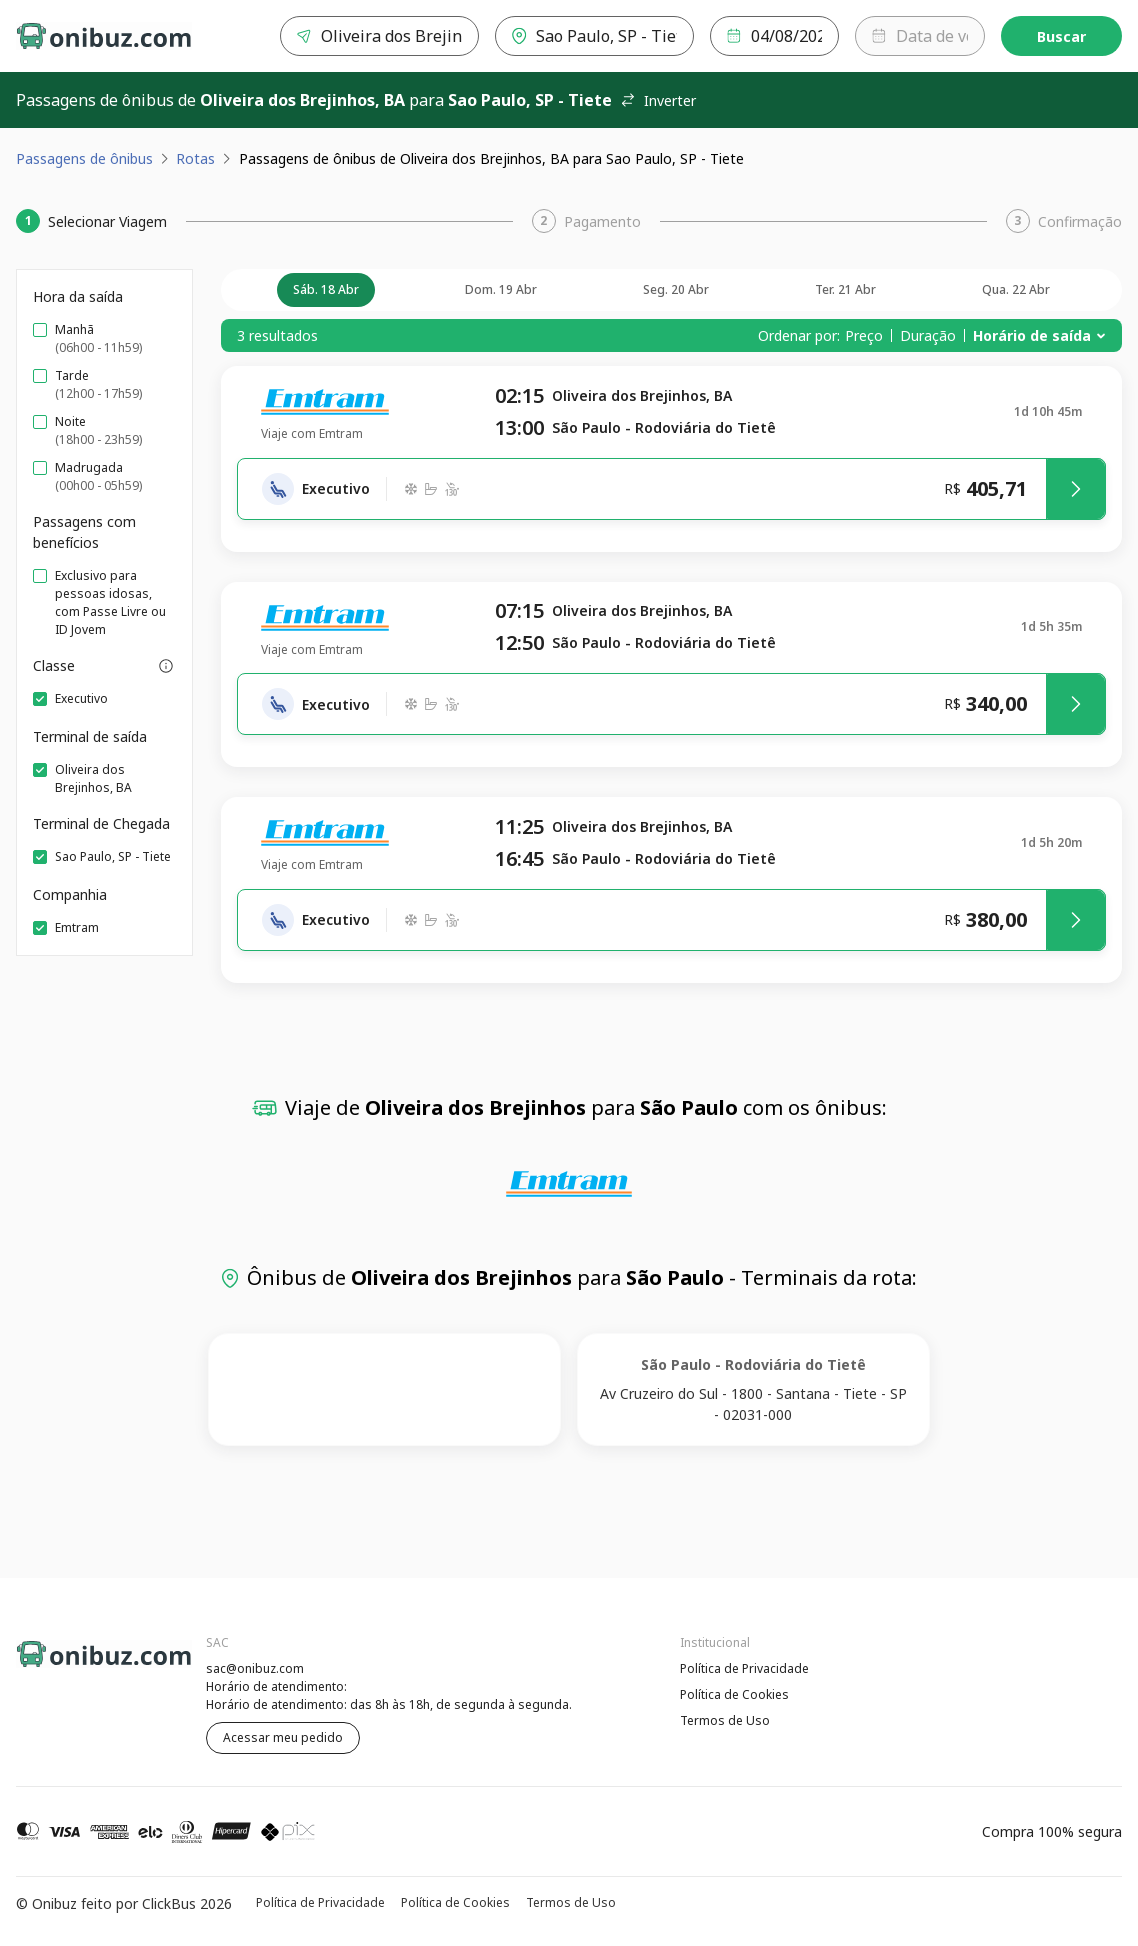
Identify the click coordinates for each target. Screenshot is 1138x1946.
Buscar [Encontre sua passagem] (1061, 36)
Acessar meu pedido (283, 1737)
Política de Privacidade (744, 1668)
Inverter (658, 100)
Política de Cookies (734, 1694)
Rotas (195, 158)
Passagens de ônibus (84, 158)
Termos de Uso (725, 1720)
